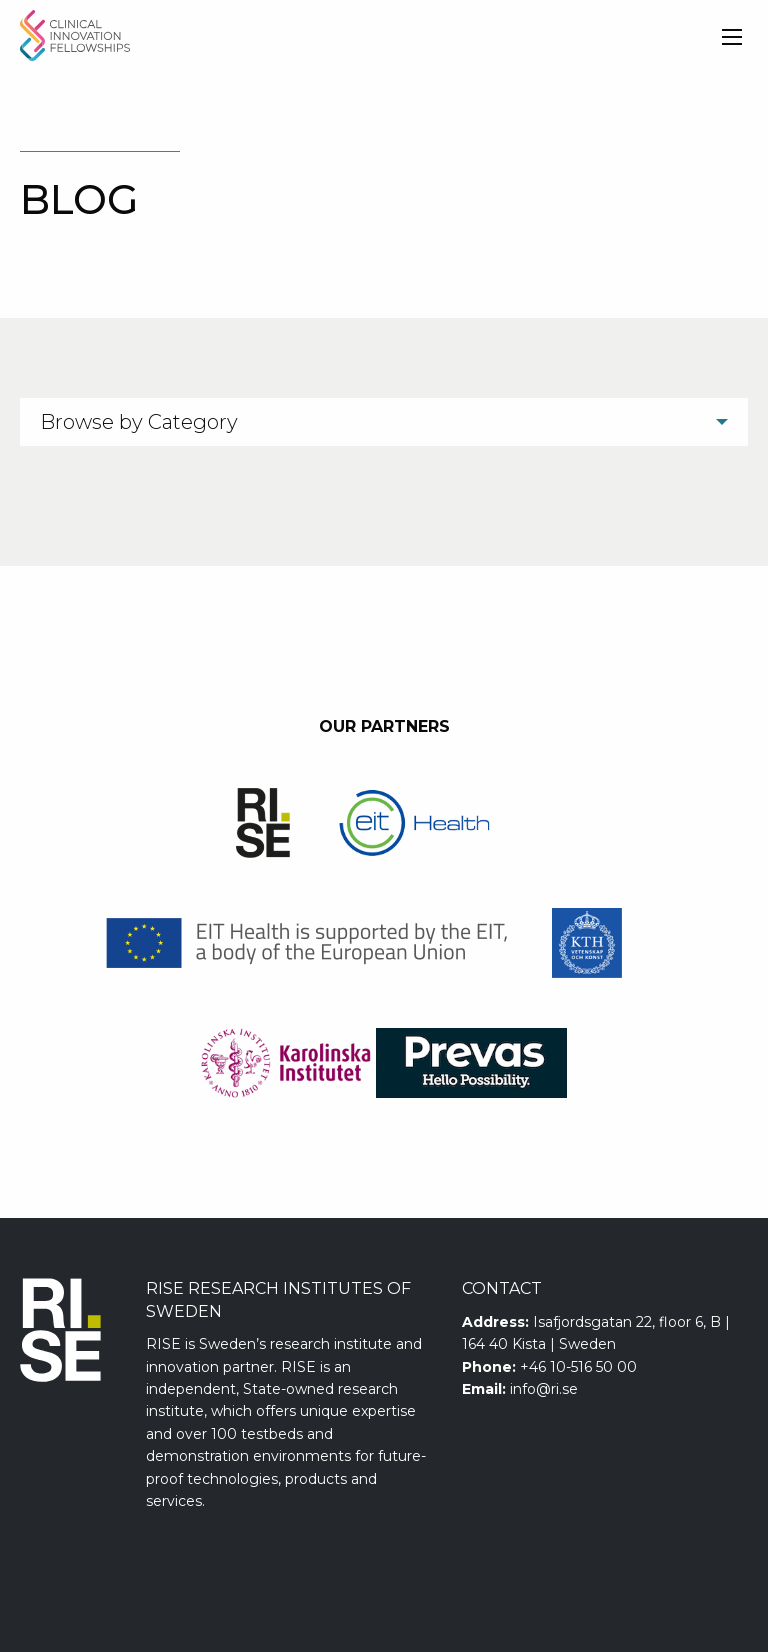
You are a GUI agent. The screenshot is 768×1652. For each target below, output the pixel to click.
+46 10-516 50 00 (578, 1367)
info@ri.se (544, 1389)
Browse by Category (139, 422)
